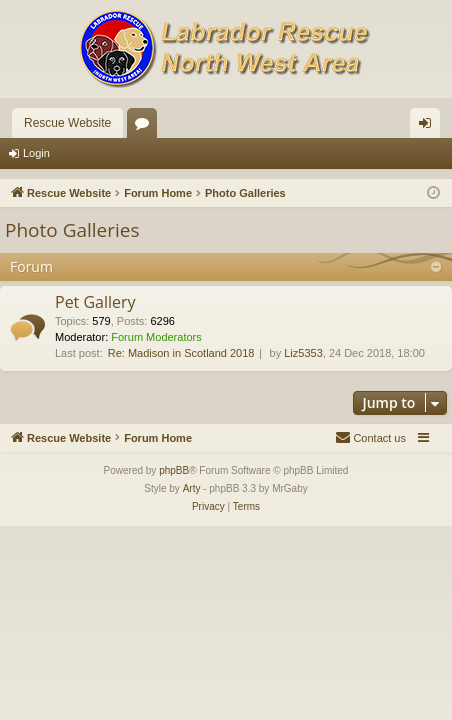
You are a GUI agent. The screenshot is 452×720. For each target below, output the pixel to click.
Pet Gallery (95, 302)
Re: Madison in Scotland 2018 (181, 353)
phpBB (174, 470)
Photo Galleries (72, 230)
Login (36, 153)
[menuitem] (370, 438)
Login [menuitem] (429, 127)
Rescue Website (67, 123)
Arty (192, 488)
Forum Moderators (156, 337)
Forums (146, 127)
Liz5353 (303, 353)
